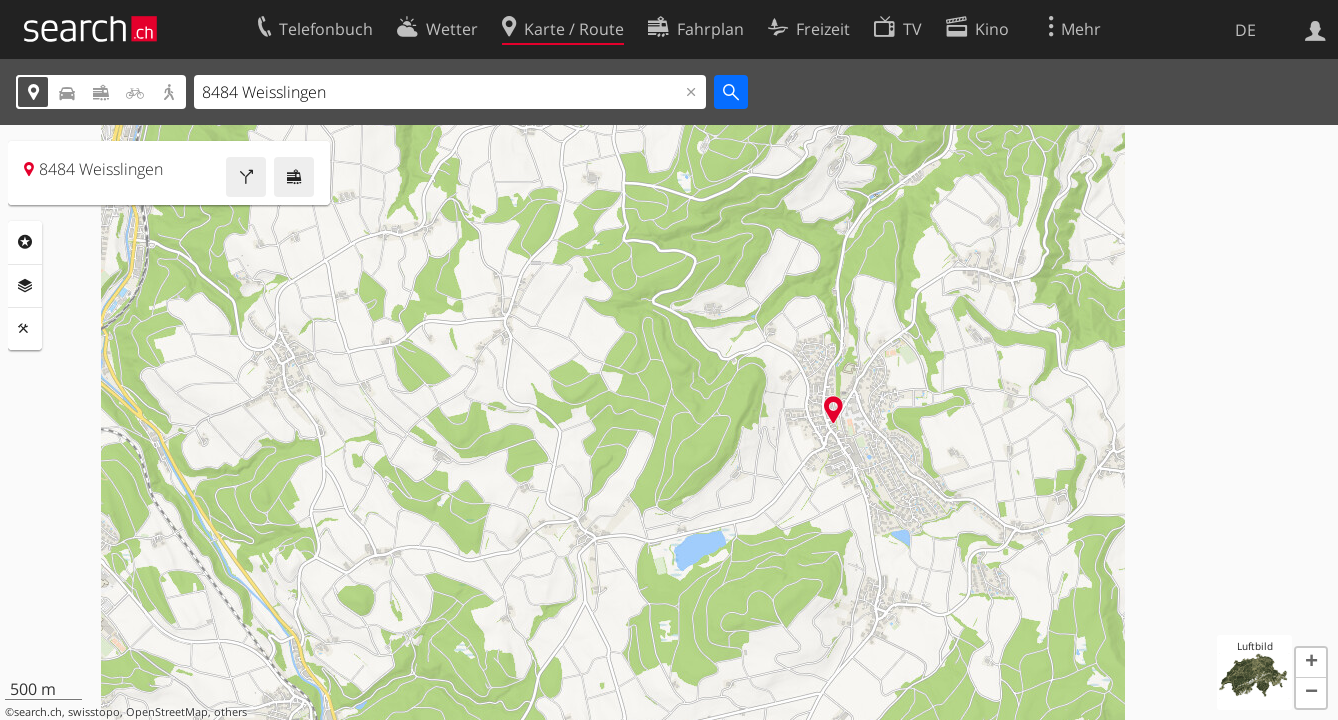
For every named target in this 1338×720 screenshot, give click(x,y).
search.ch (38, 712)
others (230, 712)
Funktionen (25, 329)
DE (1245, 30)
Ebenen (25, 286)
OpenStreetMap (167, 712)
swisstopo (94, 712)
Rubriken (25, 242)
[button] (1311, 663)
